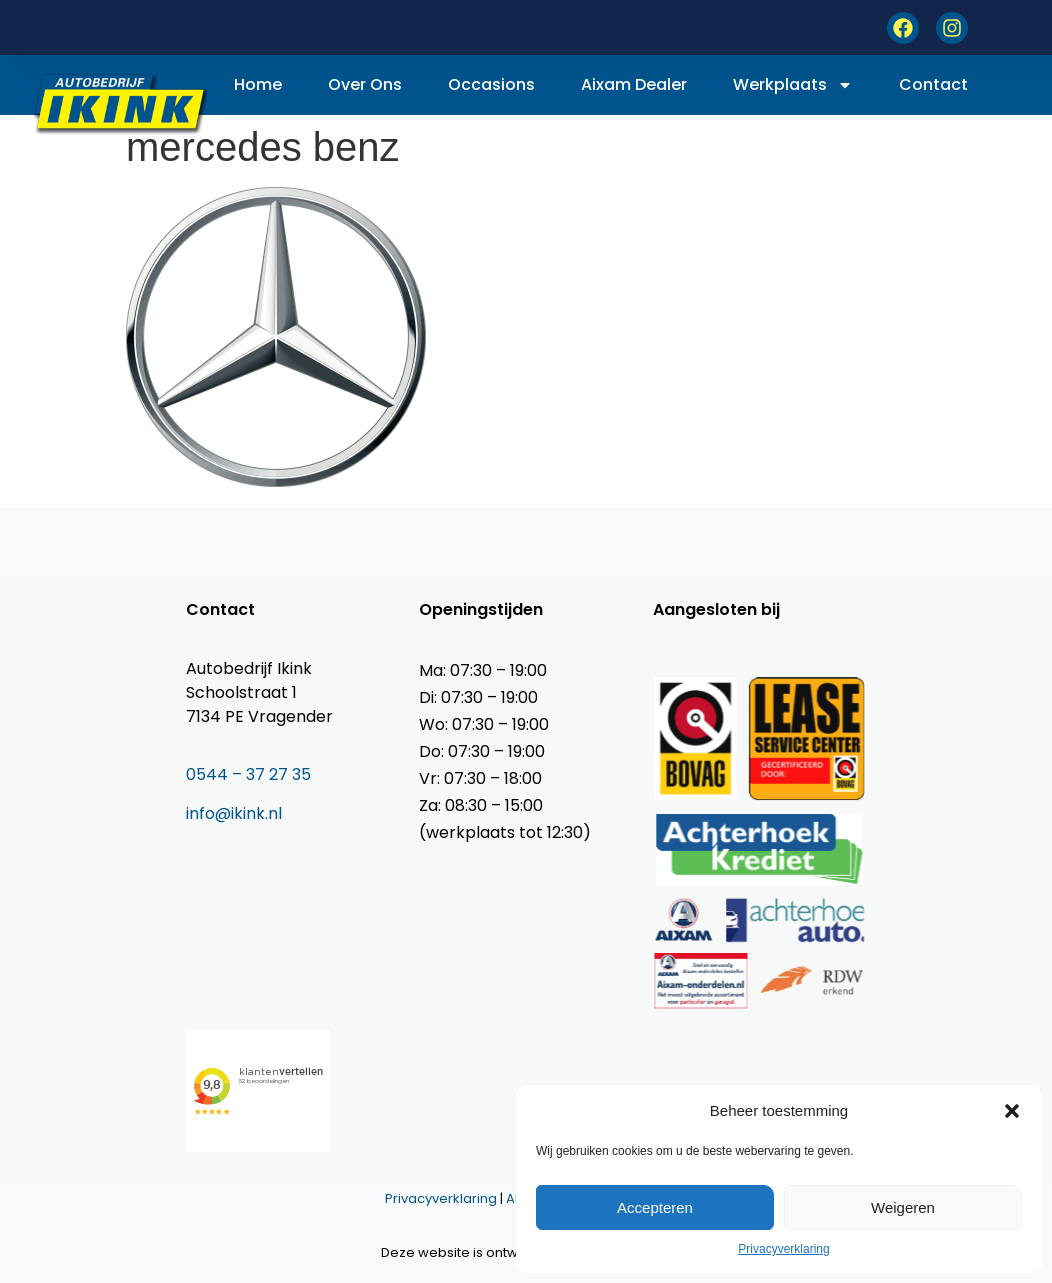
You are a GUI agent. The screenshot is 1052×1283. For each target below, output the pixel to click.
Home (258, 84)
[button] (1012, 1111)
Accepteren (655, 1207)
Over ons (365, 84)
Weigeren (903, 1207)
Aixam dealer (634, 84)
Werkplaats (793, 85)
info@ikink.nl (234, 813)
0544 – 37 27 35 (248, 774)
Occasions (491, 84)
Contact (933, 84)
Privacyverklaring (783, 1249)
